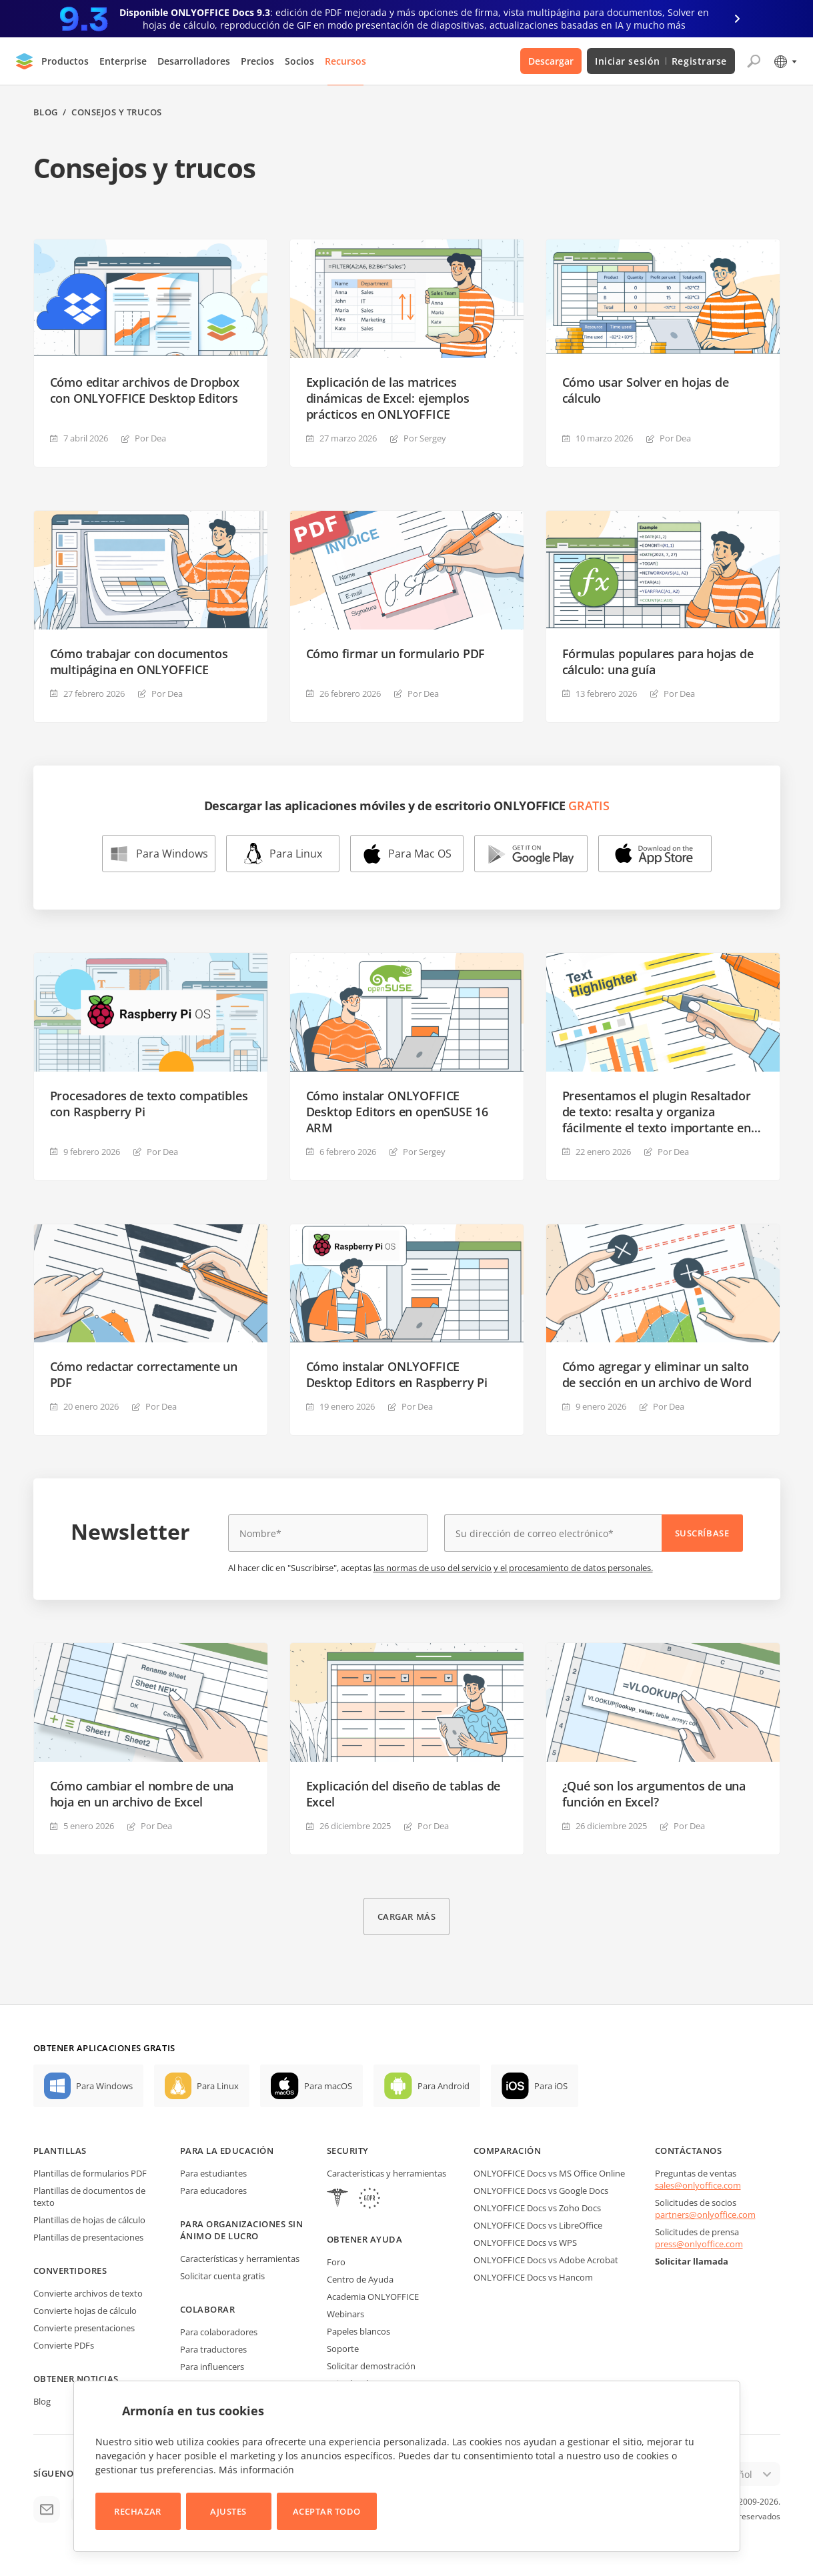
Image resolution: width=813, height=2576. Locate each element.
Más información (256, 2469)
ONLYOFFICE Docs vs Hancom (533, 2277)
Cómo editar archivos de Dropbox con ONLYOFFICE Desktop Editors (144, 390)
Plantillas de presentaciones (88, 2237)
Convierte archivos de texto (88, 2293)
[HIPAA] (337, 2199)
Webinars (345, 2314)
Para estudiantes (213, 2173)
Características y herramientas (239, 2259)
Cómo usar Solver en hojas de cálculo (645, 390)
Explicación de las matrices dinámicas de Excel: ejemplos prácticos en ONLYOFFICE (388, 398)
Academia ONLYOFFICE (373, 2297)
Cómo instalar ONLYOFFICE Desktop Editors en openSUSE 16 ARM (397, 1112)
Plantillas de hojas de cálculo (89, 2220)
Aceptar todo (327, 2511)
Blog (45, 112)
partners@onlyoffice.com (705, 2215)
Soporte (343, 2349)
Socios (299, 61)
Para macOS (328, 2086)
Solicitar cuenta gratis (222, 2276)
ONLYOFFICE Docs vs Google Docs (541, 2191)
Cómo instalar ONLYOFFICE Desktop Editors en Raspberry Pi (397, 1374)
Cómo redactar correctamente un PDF (144, 1374)
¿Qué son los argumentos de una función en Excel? (654, 1794)
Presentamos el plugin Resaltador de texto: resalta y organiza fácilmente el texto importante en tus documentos (656, 1112)
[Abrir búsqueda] (754, 61)
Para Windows (172, 853)
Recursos (345, 61)
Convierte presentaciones (84, 2328)
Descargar (551, 61)
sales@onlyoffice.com (698, 2185)
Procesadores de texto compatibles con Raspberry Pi (149, 1104)
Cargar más (406, 1916)
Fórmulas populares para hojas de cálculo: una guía (658, 662)
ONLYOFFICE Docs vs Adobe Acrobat (546, 2260)
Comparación (508, 2151)
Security (348, 2151)
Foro (336, 2262)
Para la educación (227, 2151)
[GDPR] (369, 2199)
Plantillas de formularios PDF (90, 2173)
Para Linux (295, 853)
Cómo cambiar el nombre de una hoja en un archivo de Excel (142, 1794)
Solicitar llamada (691, 2261)
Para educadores (213, 2191)
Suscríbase (702, 1533)
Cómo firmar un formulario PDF (396, 654)
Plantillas (60, 2151)
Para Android (444, 2086)
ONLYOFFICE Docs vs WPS (525, 2243)
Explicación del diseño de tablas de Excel (403, 1794)
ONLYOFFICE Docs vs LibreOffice (538, 2225)
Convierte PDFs (63, 2345)
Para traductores (213, 2349)
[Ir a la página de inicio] (24, 61)
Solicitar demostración (371, 2366)
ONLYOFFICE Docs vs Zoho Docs (537, 2208)
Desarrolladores (193, 61)
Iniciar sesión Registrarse (661, 61)
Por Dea (150, 438)
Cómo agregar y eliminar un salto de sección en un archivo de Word (657, 1374)
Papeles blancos (358, 2331)
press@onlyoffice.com (699, 2244)
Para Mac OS (420, 853)
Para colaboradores (218, 2332)
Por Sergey (424, 438)
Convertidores (70, 2271)
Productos (65, 61)
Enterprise (123, 61)
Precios (257, 61)
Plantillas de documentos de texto (89, 2197)
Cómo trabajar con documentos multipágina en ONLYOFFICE (139, 662)
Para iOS (551, 2086)
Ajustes (228, 2511)
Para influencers (212, 2367)
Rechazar (137, 2511)
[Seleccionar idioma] (784, 61)
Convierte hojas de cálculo (85, 2311)
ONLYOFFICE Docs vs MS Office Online (549, 2173)
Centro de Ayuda (360, 2279)
